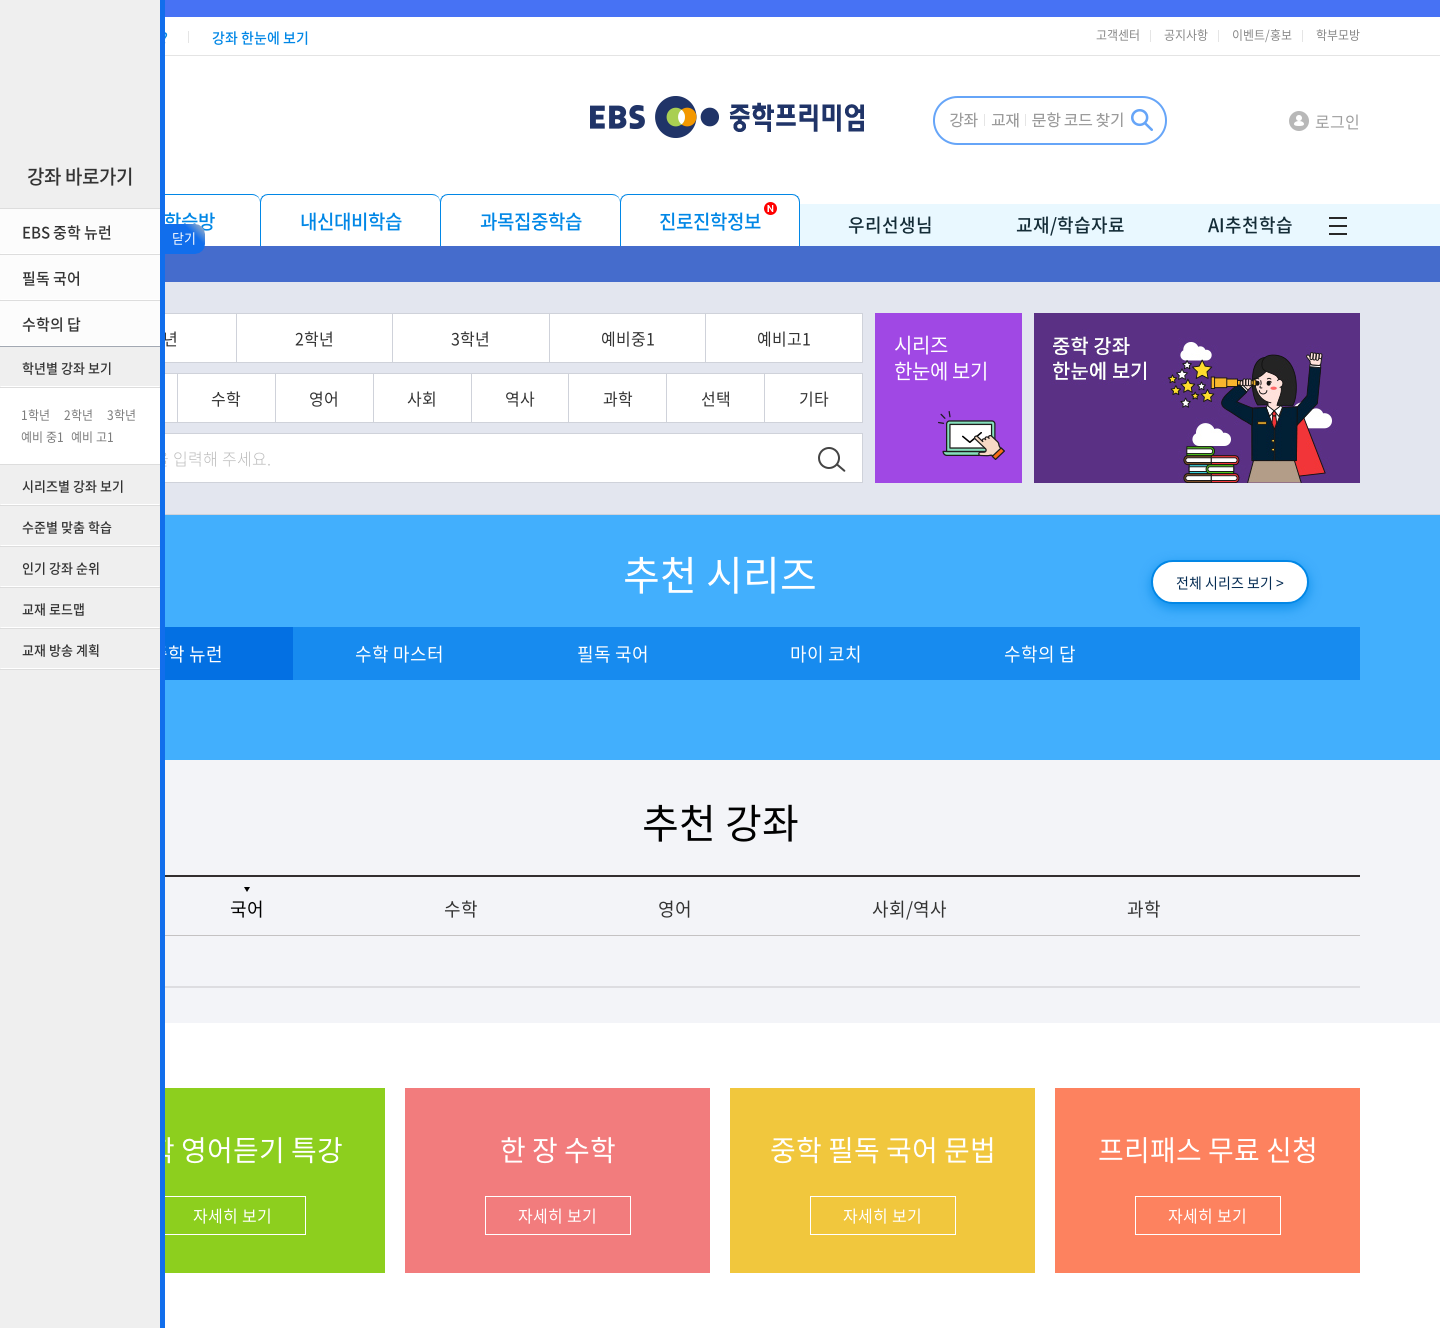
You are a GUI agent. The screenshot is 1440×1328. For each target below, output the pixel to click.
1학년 (35, 415)
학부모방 (1338, 35)
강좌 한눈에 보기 (260, 37)
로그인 (1337, 121)
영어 (324, 398)
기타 (814, 398)
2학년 (78, 415)
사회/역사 (909, 908)
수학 (226, 398)
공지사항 (1186, 35)
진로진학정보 (710, 221)
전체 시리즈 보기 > (1230, 582)
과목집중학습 (531, 221)
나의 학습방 (170, 221)
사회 (422, 398)
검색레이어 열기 (1050, 120)
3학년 (121, 415)
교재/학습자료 (1070, 224)
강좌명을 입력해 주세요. (190, 458)
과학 (618, 398)
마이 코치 (826, 653)
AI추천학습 (1250, 224)
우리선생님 (890, 224)
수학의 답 (1040, 653)
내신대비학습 (351, 221)
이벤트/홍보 (1262, 35)
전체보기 (1332, 265)
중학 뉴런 (187, 653)
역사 (520, 398)
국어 (247, 908)
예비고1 (784, 338)
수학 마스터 (399, 653)
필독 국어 (613, 653)
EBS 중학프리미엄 (760, 119)
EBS (621, 119)
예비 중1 (42, 437)
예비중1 (628, 338)
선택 (716, 398)
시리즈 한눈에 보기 (941, 357)
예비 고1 (92, 437)
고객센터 (1118, 35)
